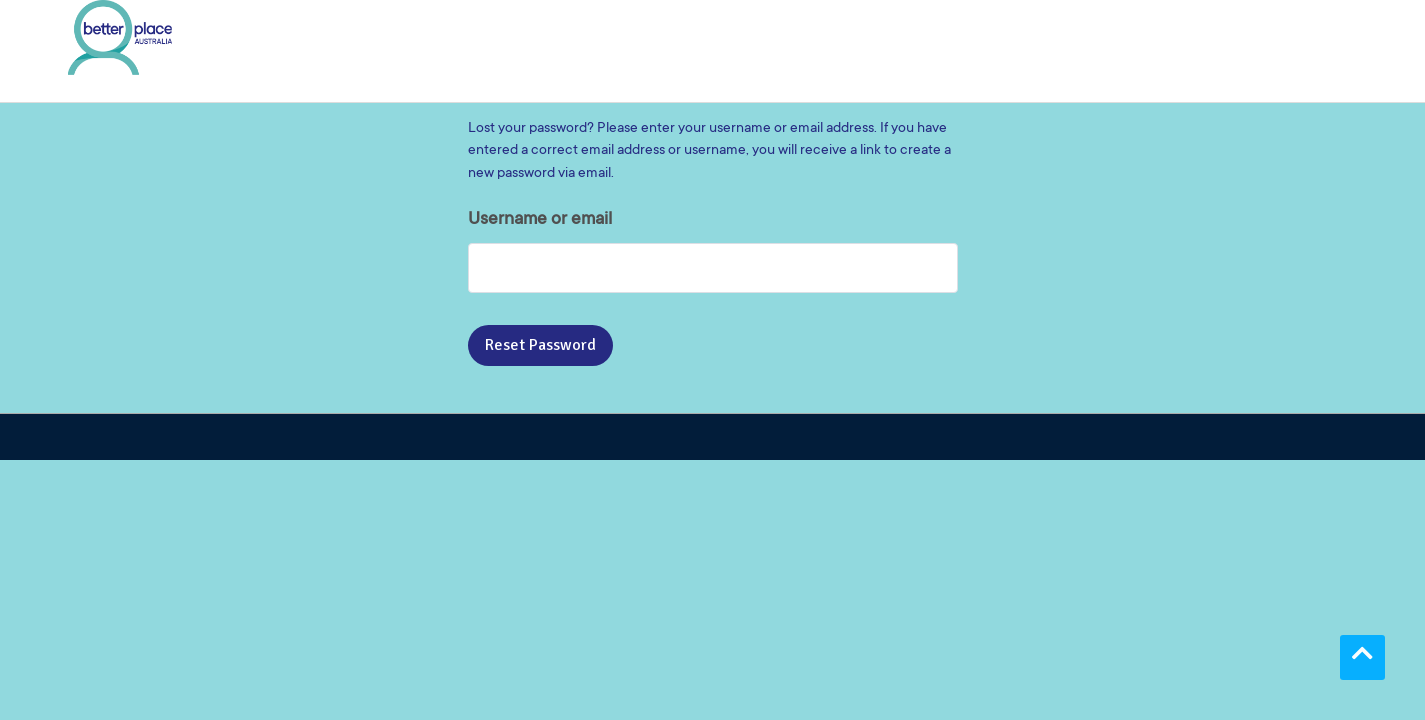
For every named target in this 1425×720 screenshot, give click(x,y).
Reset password (540, 345)
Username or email (540, 220)
